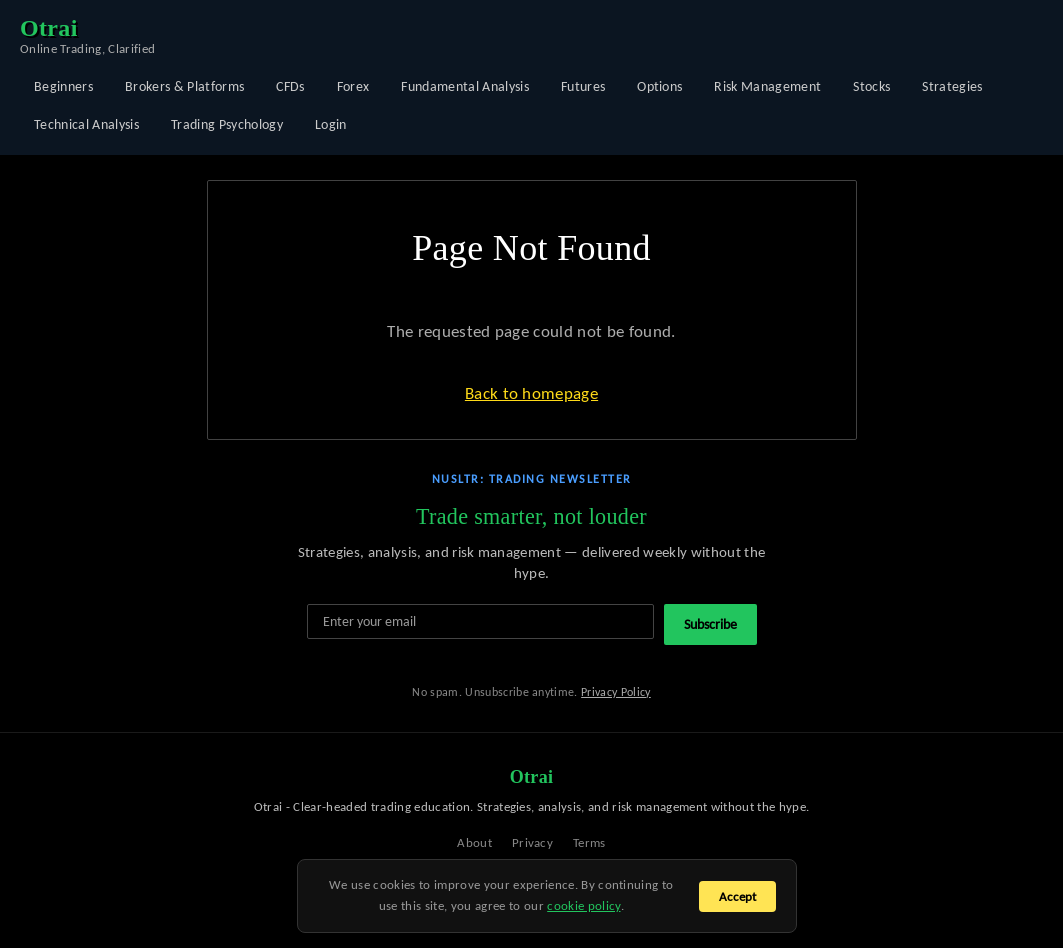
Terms (589, 842)
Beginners (63, 86)
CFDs (290, 86)
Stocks (871, 86)
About (474, 842)
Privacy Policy (616, 692)
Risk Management (767, 86)
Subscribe (710, 624)
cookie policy (583, 905)
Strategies (952, 86)
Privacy (532, 842)
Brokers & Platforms (184, 86)
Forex (353, 86)
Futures (583, 86)
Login (331, 124)
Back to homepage (531, 393)
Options (659, 86)
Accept (737, 896)
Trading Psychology (227, 124)
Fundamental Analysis (465, 86)
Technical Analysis (86, 124)
